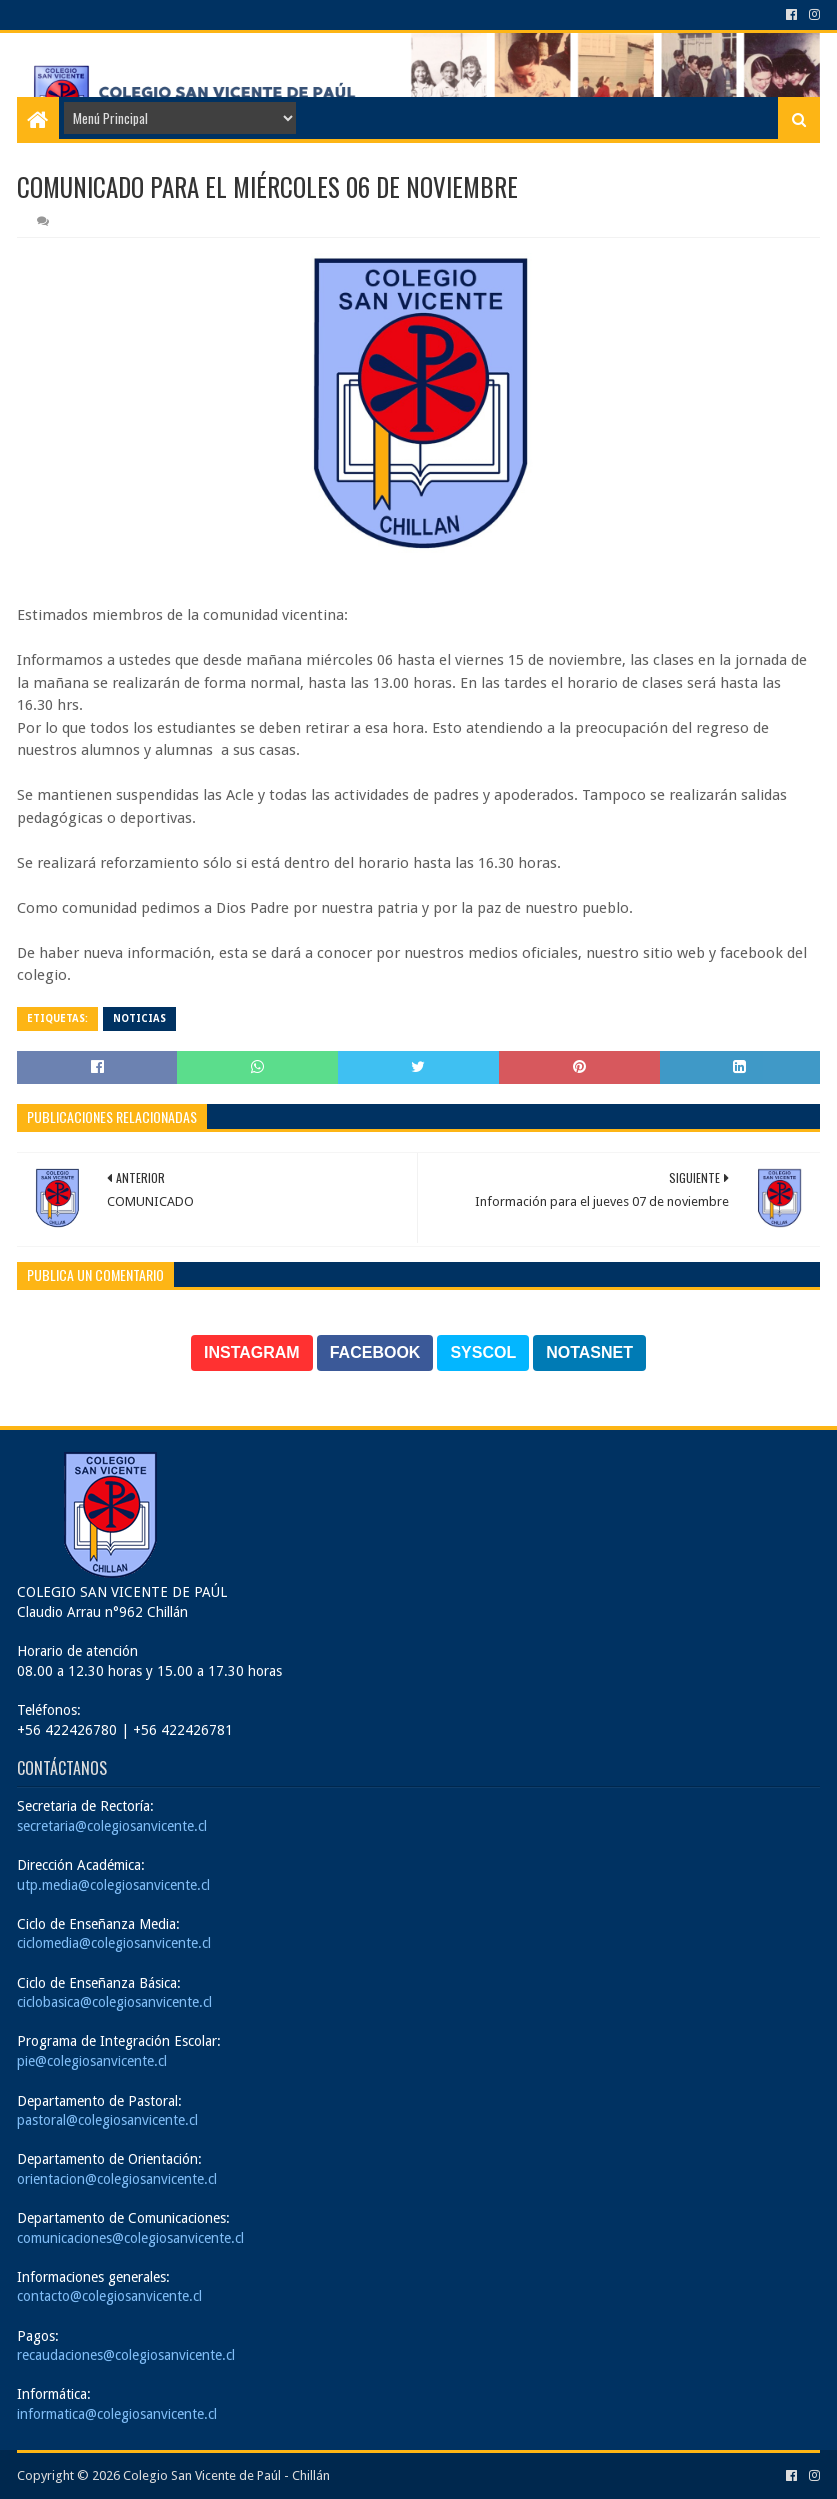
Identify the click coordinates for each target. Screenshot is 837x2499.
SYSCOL (483, 1352)
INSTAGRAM (252, 1352)
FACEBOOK (375, 1352)
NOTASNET (589, 1352)
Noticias (139, 1018)
